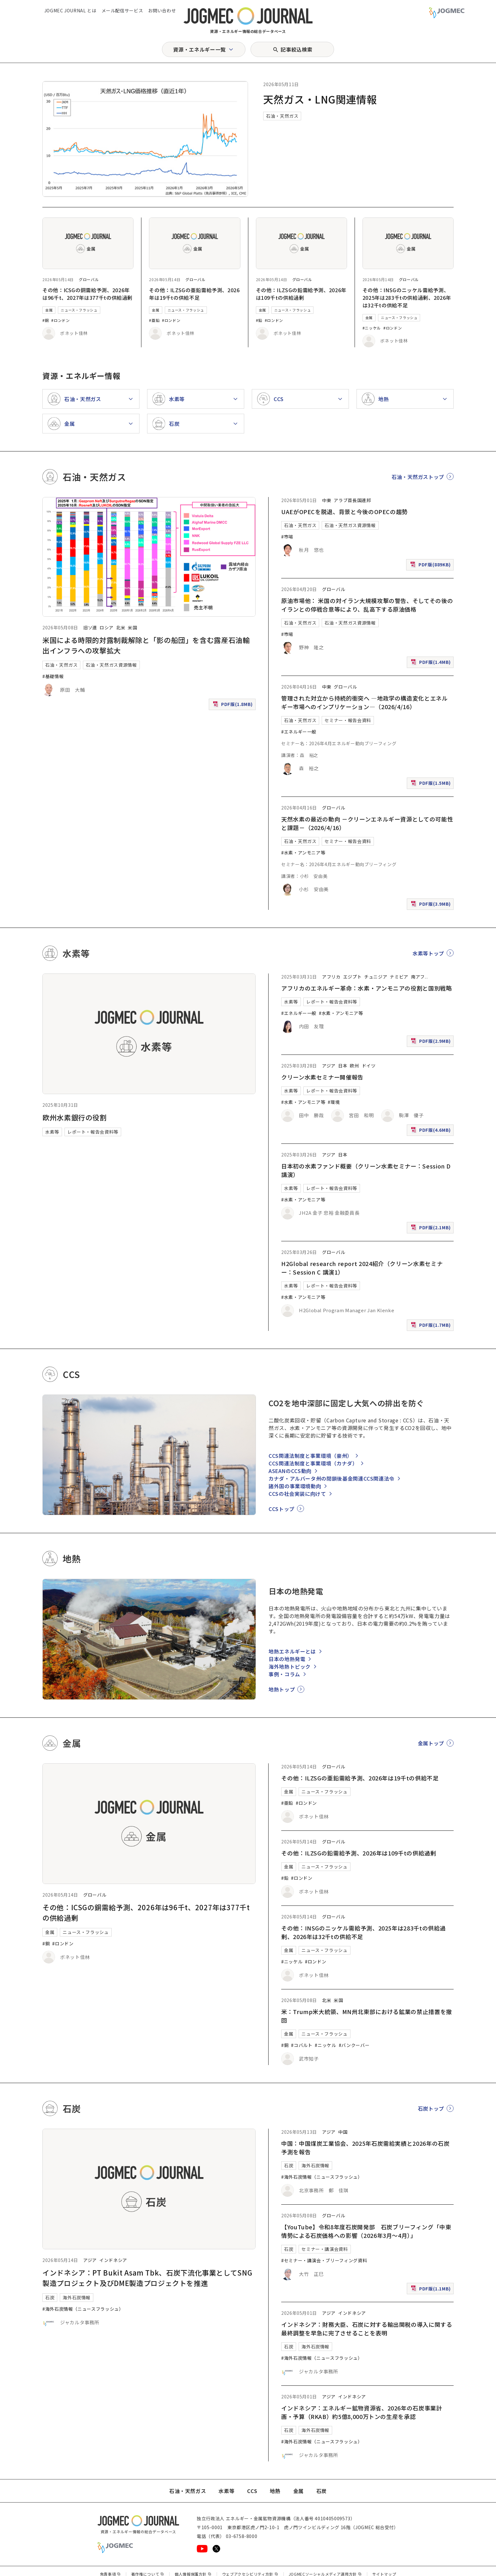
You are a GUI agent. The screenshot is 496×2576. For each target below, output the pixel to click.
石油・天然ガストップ (418, 477)
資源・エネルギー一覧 (199, 49)
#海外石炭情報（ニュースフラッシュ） (83, 2309)
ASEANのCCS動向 (290, 1471)
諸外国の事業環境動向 (295, 1486)
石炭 (49, 2297)
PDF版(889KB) (431, 565)
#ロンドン (60, 320)
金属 (49, 309)
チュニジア (375, 976)
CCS (252, 2491)
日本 (342, 1065)
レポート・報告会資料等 (92, 1132)
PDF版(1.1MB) (431, 2290)
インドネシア (113, 2260)
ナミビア (399, 976)
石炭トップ (431, 2108)
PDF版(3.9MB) (431, 905)
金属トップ (431, 1743)
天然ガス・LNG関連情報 (320, 99)
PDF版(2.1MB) (431, 1228)
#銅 (45, 320)
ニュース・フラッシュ (79, 309)
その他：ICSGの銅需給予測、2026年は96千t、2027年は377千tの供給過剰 (87, 293)
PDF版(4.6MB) (431, 1131)
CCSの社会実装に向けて (297, 1493)
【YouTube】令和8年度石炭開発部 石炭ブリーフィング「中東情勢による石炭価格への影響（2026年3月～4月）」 (366, 2231)
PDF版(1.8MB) (233, 705)
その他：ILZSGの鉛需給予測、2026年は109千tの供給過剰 (301, 293)
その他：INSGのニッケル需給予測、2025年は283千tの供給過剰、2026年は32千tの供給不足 (407, 297)
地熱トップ (282, 1689)
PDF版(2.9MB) (431, 1042)
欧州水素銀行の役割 (74, 1117)
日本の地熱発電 (287, 1659)
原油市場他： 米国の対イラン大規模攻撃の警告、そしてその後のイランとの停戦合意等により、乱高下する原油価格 (367, 604)
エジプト (352, 976)
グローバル (89, 279)
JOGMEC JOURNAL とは (70, 10)
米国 (132, 627)
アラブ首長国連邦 (352, 500)
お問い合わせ (162, 10)
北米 (120, 627)
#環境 (334, 1102)
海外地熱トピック (290, 1666)
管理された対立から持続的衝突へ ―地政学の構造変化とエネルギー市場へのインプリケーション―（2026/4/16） (364, 702)
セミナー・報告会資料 (348, 720)
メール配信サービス (122, 10)
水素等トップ (428, 953)
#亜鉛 (154, 320)
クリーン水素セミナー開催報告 (322, 1077)
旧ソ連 (90, 627)
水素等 (52, 1132)
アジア (329, 1065)
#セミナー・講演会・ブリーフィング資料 (324, 2260)
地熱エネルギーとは (292, 1651)
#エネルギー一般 (298, 731)
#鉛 (259, 320)
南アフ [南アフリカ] (418, 976)
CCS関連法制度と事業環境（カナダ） (313, 1463)
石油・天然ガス (282, 116)
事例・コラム (284, 1674)
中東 (326, 500)
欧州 (354, 1065)
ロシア (107, 627)
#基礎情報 (53, 676)
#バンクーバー (354, 2045)
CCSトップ (281, 1509)
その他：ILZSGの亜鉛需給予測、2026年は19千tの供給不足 (194, 293)
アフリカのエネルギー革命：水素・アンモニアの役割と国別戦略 (366, 988)
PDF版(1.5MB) (431, 784)
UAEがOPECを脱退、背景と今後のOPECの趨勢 (344, 511)
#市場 (287, 536)
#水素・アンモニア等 (303, 852)
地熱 (275, 2491)
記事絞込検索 (296, 49)
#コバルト (301, 2045)
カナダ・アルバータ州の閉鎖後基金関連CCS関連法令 (331, 1478)
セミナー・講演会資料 (324, 2249)
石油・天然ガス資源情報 (111, 665)
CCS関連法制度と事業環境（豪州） (310, 1455)
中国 (342, 2132)
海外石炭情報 (76, 2297)
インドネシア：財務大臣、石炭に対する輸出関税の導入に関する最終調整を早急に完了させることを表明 (366, 2328)
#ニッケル (372, 328)
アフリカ (331, 976)
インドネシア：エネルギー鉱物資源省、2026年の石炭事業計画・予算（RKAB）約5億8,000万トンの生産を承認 (361, 2412)
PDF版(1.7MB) (431, 1326)
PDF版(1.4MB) (431, 663)
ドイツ (369, 1065)
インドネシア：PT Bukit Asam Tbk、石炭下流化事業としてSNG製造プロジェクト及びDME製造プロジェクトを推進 (147, 2277)
